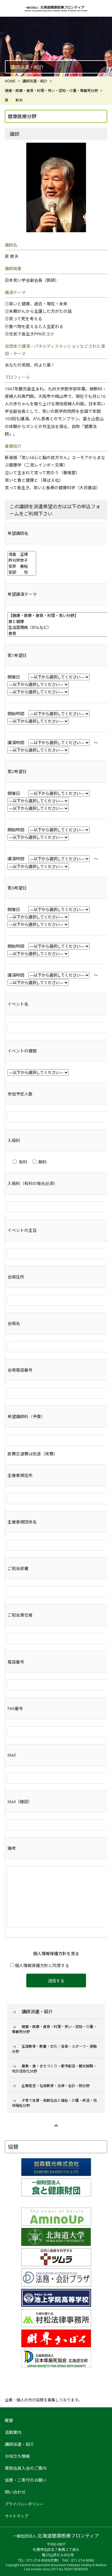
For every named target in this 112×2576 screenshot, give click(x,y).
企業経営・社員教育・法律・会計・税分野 (56, 2085)
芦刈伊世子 (22, 560)
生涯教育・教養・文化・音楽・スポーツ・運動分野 (54, 2049)
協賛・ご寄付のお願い (26, 2480)
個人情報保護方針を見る (56, 1953)
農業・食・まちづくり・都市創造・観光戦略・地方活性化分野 (54, 2068)
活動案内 (13, 2432)
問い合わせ (15, 2492)
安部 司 (22, 572)
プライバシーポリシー (24, 2504)
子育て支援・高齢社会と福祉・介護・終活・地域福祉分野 (54, 2103)
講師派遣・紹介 (37, 2012)
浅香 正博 (22, 554)
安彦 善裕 (22, 566)
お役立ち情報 (17, 2456)
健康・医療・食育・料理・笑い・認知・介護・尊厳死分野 (54, 2029)
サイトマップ (16, 2516)
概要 (9, 2420)
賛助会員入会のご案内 (26, 2468)
